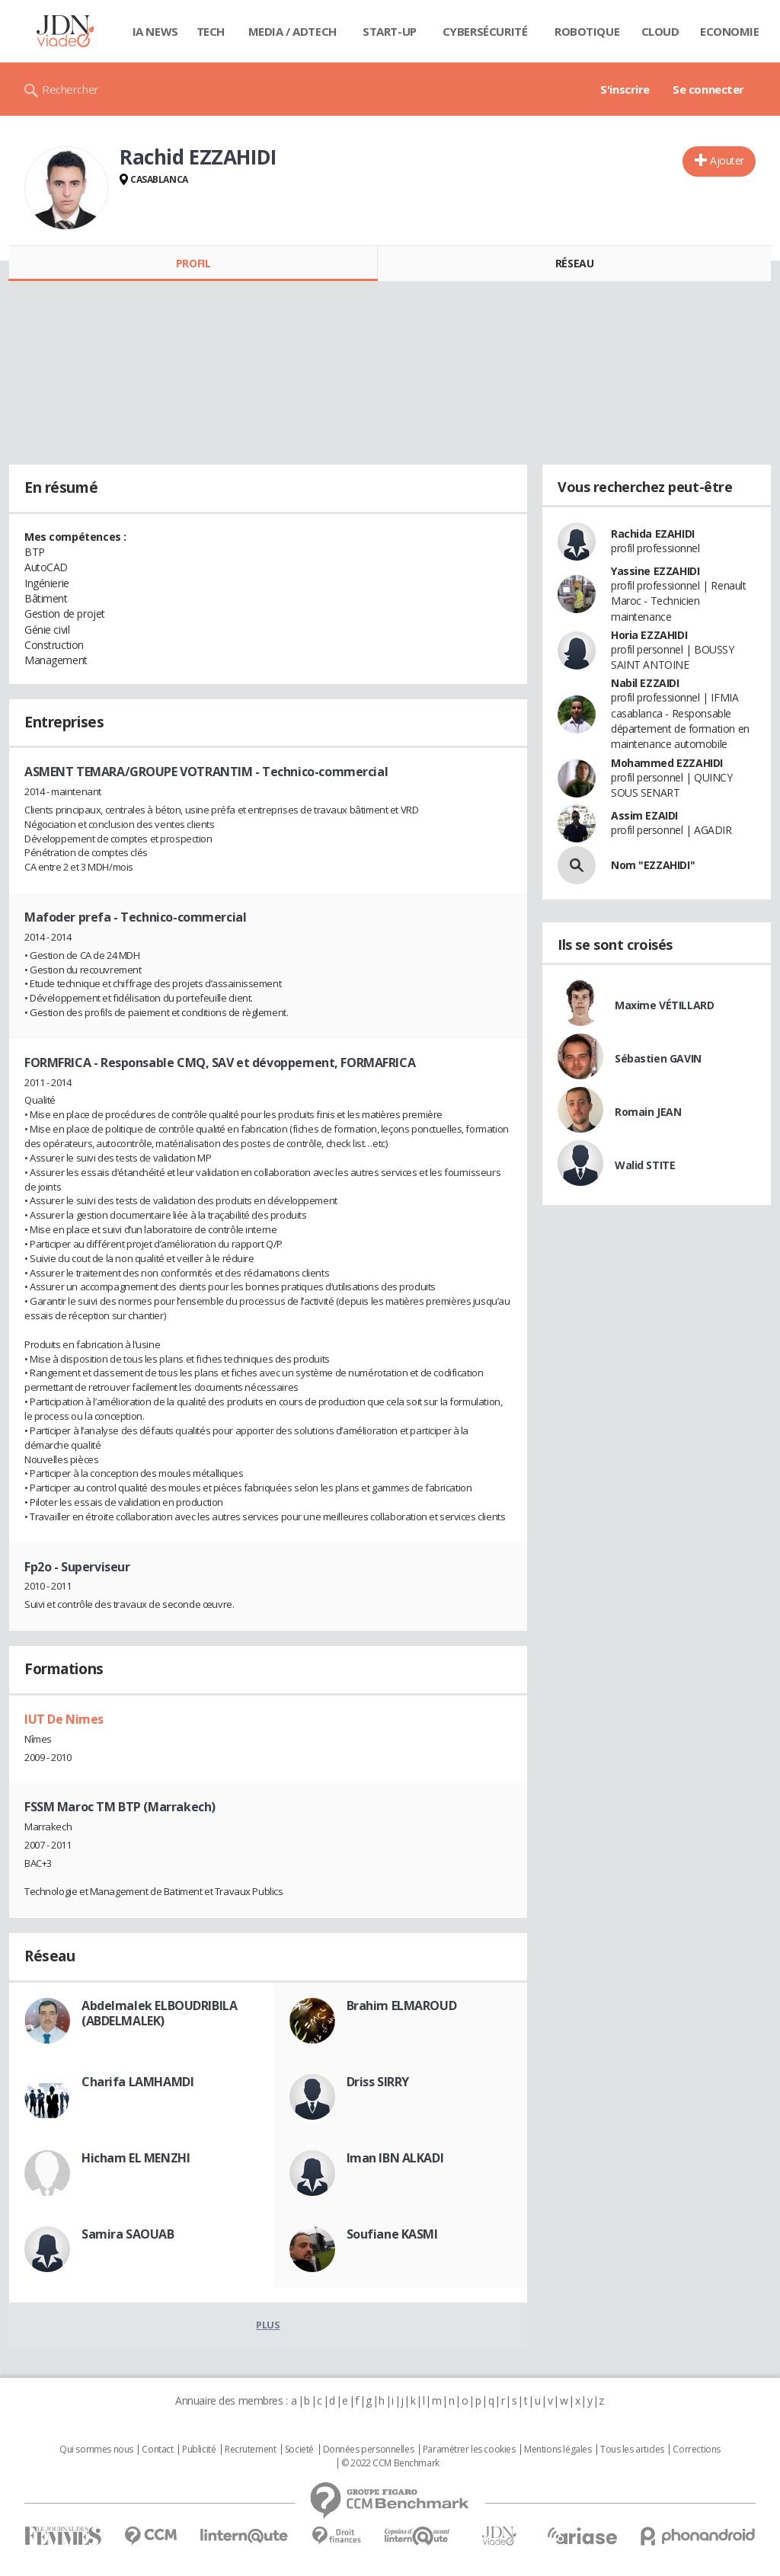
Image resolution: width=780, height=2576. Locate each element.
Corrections (696, 2449)
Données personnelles (368, 2449)
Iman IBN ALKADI (395, 2157)
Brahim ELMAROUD (402, 2005)
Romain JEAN (648, 1111)
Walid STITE (645, 1165)
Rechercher (70, 89)
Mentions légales (557, 2449)
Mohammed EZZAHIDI (667, 763)
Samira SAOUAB (128, 2234)
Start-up (390, 31)
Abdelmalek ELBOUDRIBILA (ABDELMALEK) (159, 2013)
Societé (299, 2449)
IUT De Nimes (64, 1719)
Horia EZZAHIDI (649, 635)
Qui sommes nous (96, 2449)
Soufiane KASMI (392, 2234)
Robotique (587, 31)
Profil (193, 263)
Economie (729, 31)
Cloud (660, 31)
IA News (155, 31)
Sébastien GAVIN (658, 1058)
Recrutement (250, 2449)
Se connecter (708, 89)
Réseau (574, 263)
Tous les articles (632, 2449)
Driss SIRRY (378, 2081)
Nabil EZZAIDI (645, 683)
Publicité (199, 2449)
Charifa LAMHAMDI (137, 2081)
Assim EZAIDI (644, 815)
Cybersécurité (485, 31)
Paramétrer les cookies (469, 2449)
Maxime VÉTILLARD (664, 1005)
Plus (268, 2325)
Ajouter (727, 160)
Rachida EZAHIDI (653, 533)
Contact (157, 2449)
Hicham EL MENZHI (136, 2157)
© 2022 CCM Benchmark (390, 2463)
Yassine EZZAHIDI (655, 571)
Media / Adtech (292, 31)
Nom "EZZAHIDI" (653, 865)
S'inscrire (625, 89)
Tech (211, 31)
